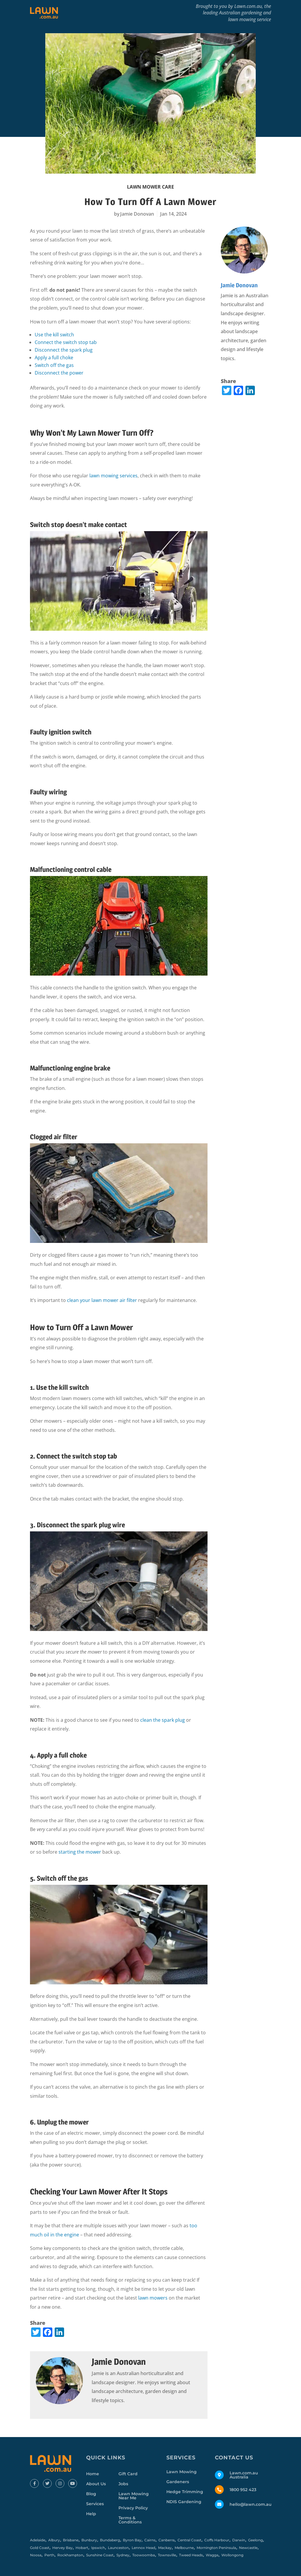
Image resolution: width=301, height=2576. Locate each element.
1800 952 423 (243, 2490)
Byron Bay (132, 2540)
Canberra (166, 2540)
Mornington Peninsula (216, 2547)
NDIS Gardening (183, 2501)
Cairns (149, 2540)
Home (92, 2473)
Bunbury (89, 2540)
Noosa (35, 2555)
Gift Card (128, 2473)
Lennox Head (143, 2547)
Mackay (165, 2547)
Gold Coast (39, 2547)
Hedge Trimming (184, 2491)
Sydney (122, 2555)
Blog (91, 2493)
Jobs (123, 2483)
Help (91, 2513)
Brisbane (70, 2540)
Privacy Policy (133, 2507)
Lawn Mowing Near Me (133, 2496)
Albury (54, 2540)
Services (95, 2503)
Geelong (255, 2540)
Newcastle (248, 2547)
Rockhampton (70, 2555)
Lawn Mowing (181, 2471)
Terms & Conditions (130, 2520)
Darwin (238, 2540)
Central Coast (189, 2540)
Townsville (167, 2555)
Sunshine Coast (99, 2555)
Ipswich (98, 2547)
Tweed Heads (191, 2555)
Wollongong (232, 2555)
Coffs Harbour (216, 2540)
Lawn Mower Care (150, 187)
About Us (96, 2483)
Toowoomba (143, 2555)
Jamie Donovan (137, 214)
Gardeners (177, 2481)
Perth (49, 2555)
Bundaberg (110, 2540)
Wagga (212, 2555)
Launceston (118, 2547)
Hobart (82, 2547)
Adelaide (37, 2540)
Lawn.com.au (248, 6)
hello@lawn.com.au (251, 2504)
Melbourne (184, 2547)
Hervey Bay (62, 2547)
